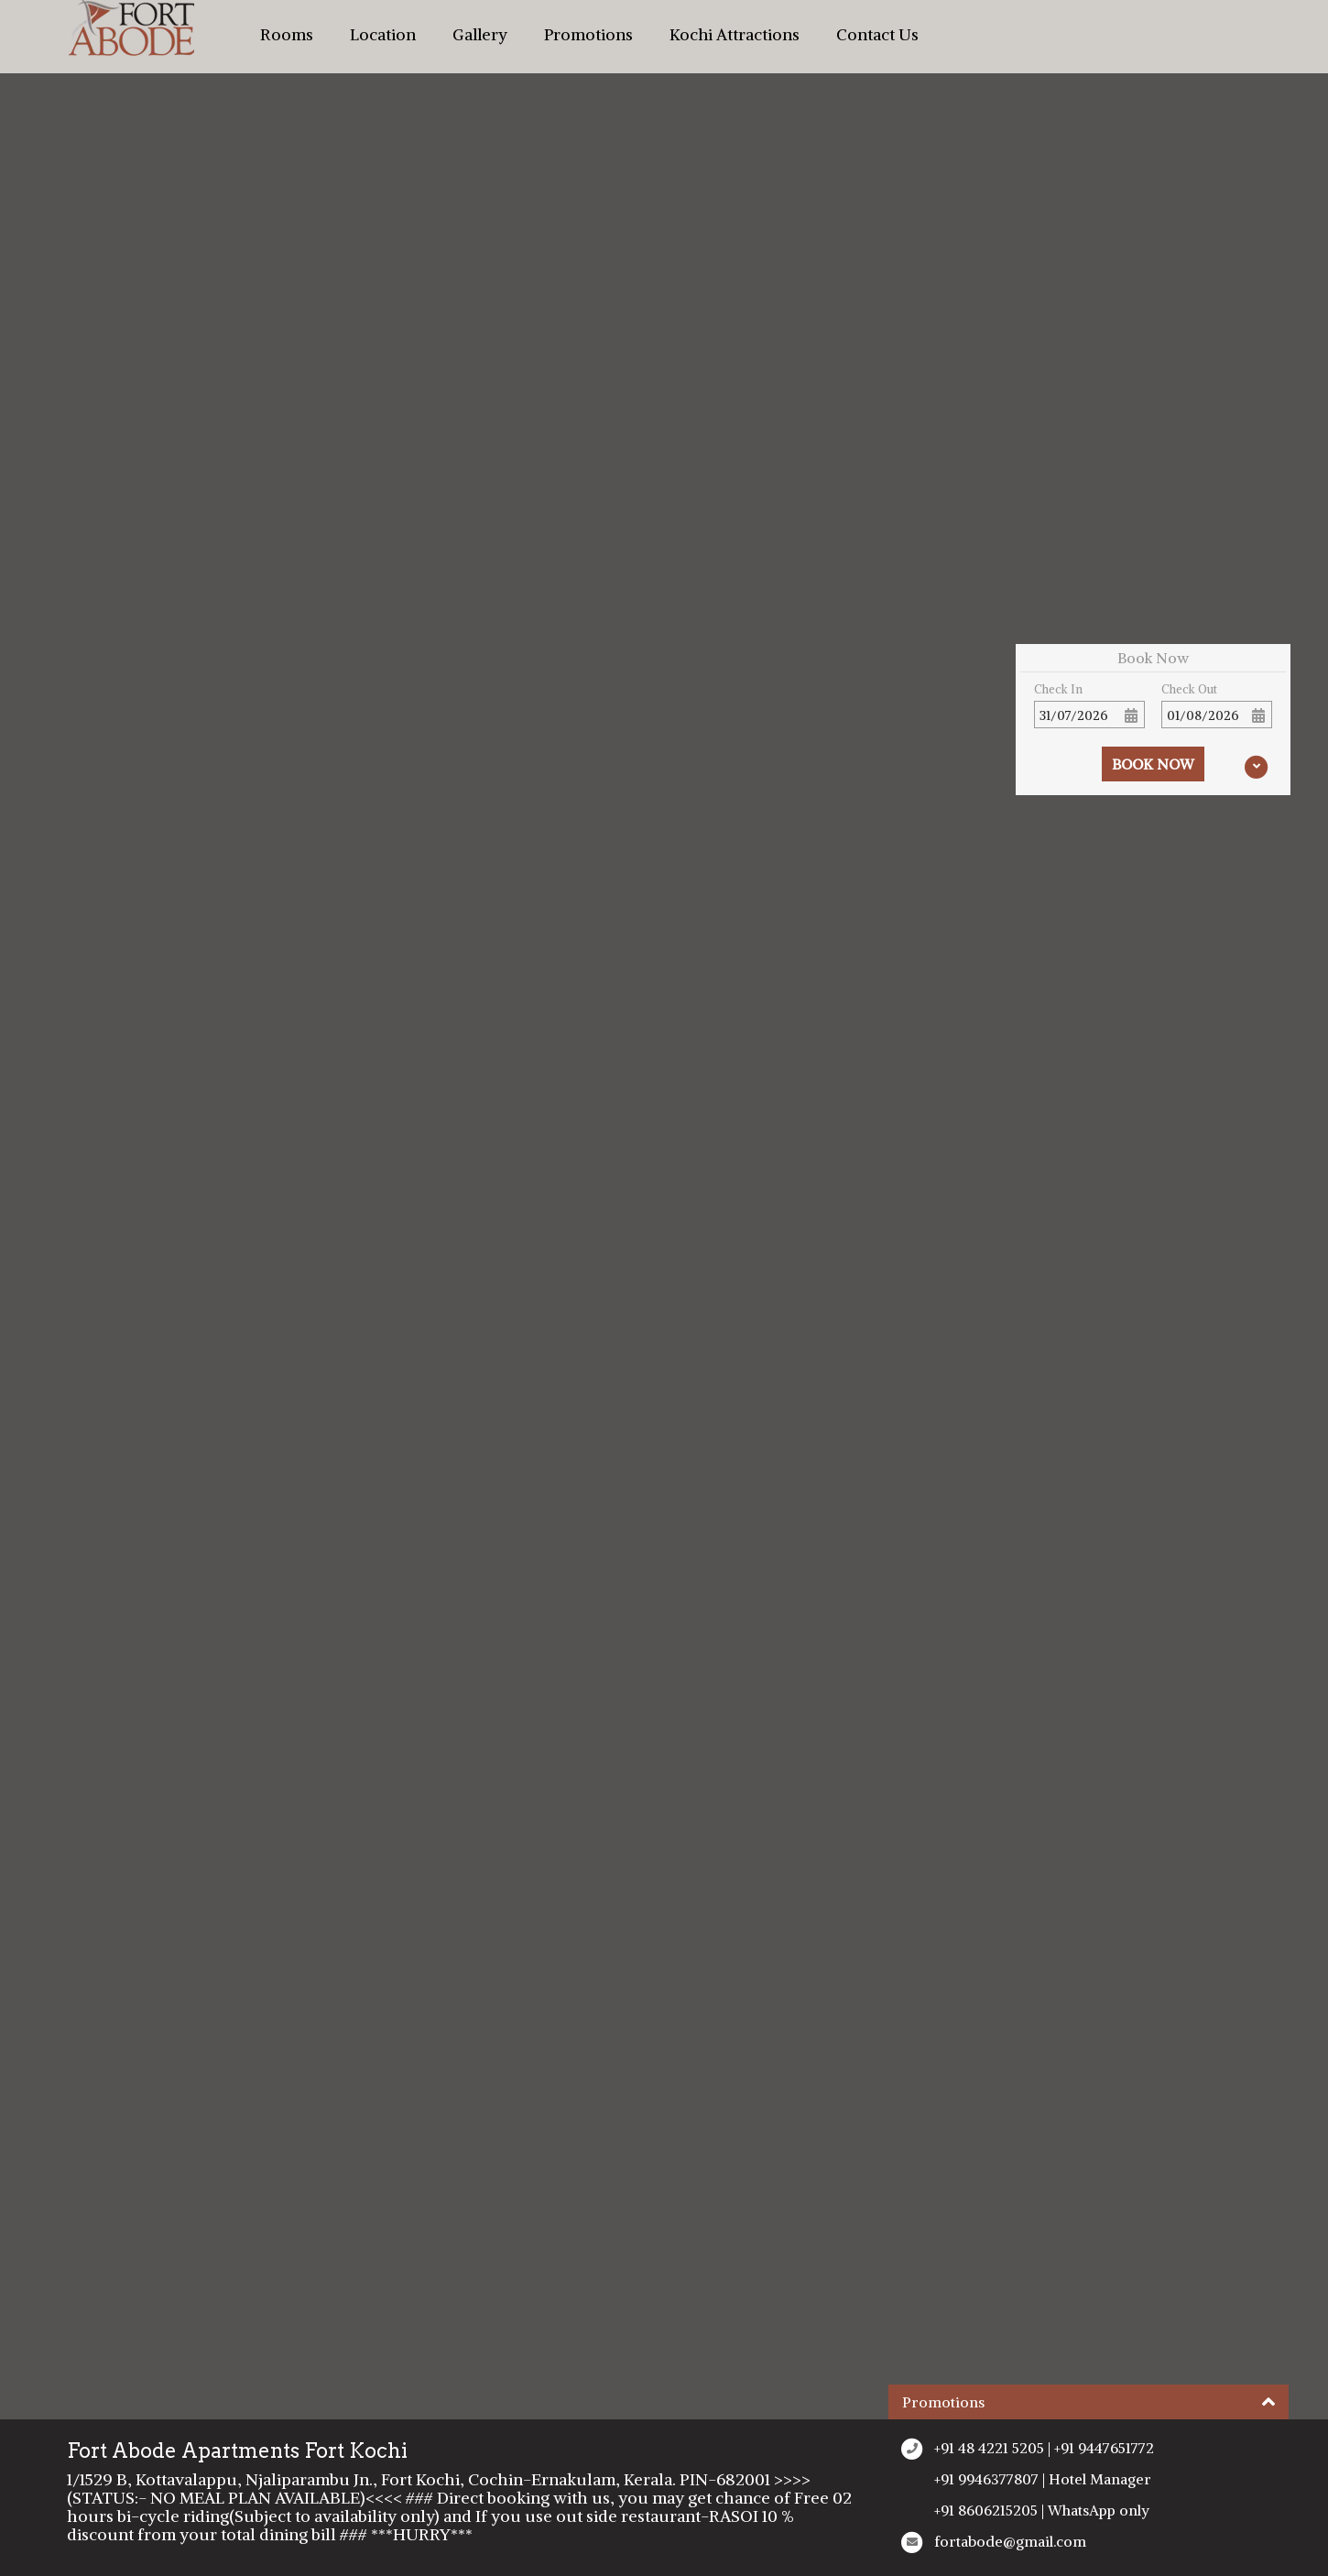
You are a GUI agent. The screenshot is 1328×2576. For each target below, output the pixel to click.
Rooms (286, 35)
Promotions (588, 35)
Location (383, 35)
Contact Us (877, 35)
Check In (1058, 689)
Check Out (1189, 689)
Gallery (479, 35)
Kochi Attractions (734, 35)
